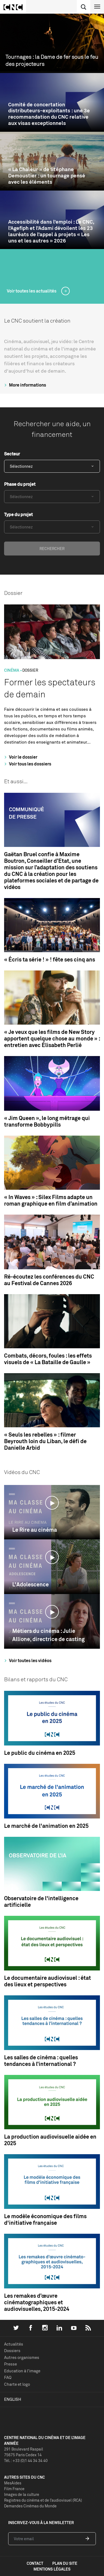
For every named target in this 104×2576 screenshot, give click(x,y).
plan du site (64, 2563)
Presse (10, 2364)
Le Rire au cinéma (34, 1529)
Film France (14, 2488)
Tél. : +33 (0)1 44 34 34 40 (26, 2460)
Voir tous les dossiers (27, 764)
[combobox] (52, 466)
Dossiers (12, 2350)
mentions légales (52, 2569)
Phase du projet (19, 484)
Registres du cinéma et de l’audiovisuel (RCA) (43, 2500)
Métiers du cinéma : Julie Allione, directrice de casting (48, 1634)
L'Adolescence (30, 1584)
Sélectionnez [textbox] (21, 466)
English (12, 2399)
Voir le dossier (20, 757)
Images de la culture (21, 2494)
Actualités (13, 2344)
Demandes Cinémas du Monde (30, 2506)
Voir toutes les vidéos (27, 1660)
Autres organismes (21, 2357)
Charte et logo (17, 2384)
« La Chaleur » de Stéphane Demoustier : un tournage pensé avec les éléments (46, 175)
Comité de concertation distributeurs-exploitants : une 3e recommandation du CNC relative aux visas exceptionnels (49, 113)
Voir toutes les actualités (32, 291)
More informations (24, 385)
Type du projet (18, 514)
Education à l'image (22, 2370)
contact (35, 2563)
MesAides (12, 2483)
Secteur (12, 454)
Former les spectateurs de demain (49, 688)
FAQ (7, 2377)
